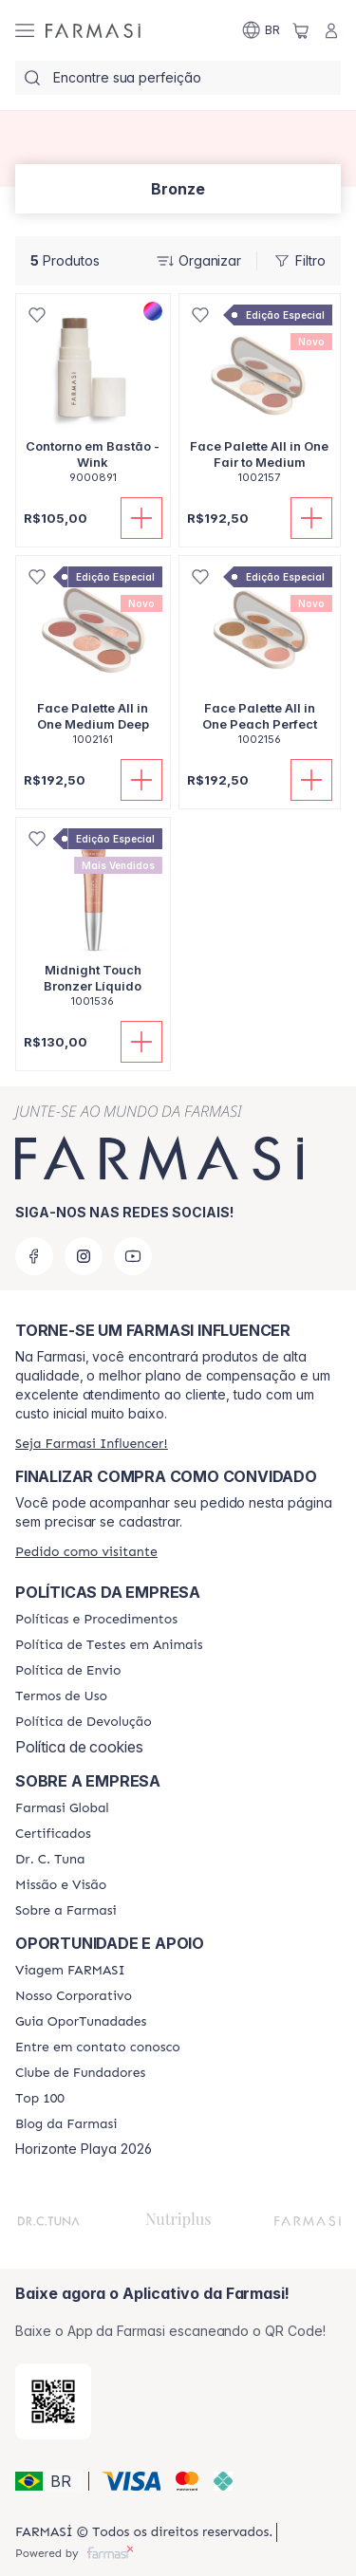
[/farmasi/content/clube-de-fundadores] (80, 2073)
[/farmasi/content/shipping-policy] (68, 1670)
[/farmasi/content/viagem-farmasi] (70, 1970)
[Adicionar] (141, 518)
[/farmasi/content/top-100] (40, 2098)
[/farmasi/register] (91, 1444)
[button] (49, 2481)
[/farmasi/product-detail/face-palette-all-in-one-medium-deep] (93, 661)
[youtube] (133, 1256)
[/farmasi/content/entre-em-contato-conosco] (97, 2047)
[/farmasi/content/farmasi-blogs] (66, 2124)
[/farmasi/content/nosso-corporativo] (73, 1996)
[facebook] (34, 1256)
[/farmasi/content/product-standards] (53, 1834)
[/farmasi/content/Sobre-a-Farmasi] (66, 1910)
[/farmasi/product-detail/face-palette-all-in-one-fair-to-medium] (260, 399)
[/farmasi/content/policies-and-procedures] (96, 1619)
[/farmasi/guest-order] (86, 1552)
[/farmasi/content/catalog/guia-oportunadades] (80, 2021)
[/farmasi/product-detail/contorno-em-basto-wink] (93, 399)
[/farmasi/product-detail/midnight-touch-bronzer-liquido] (93, 922)
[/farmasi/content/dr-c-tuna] (49, 1859)
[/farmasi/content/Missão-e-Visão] (60, 1885)
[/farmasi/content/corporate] (62, 1808)
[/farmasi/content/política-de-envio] (61, 1696)
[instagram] (84, 1256)
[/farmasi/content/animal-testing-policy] (108, 1645)
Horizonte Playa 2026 (83, 2149)
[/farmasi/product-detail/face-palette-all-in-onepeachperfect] (260, 661)
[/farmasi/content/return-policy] (83, 1722)
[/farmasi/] (93, 30)
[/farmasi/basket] (300, 30)
